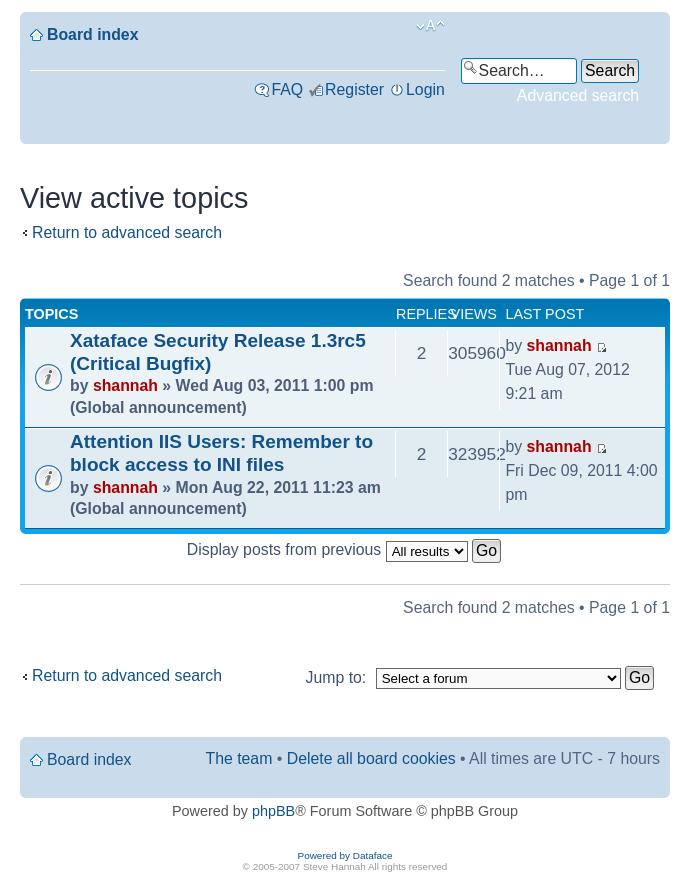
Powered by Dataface (345, 855)
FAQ (287, 89)
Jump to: (336, 677)
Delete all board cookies (371, 758)
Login (425, 89)
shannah (125, 385)
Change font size (430, 26)
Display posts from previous (344, 549)
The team (239, 758)
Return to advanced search (127, 232)
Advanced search (578, 95)
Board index (92, 34)
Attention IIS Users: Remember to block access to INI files (221, 453)
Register (354, 89)
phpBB (273, 811)
